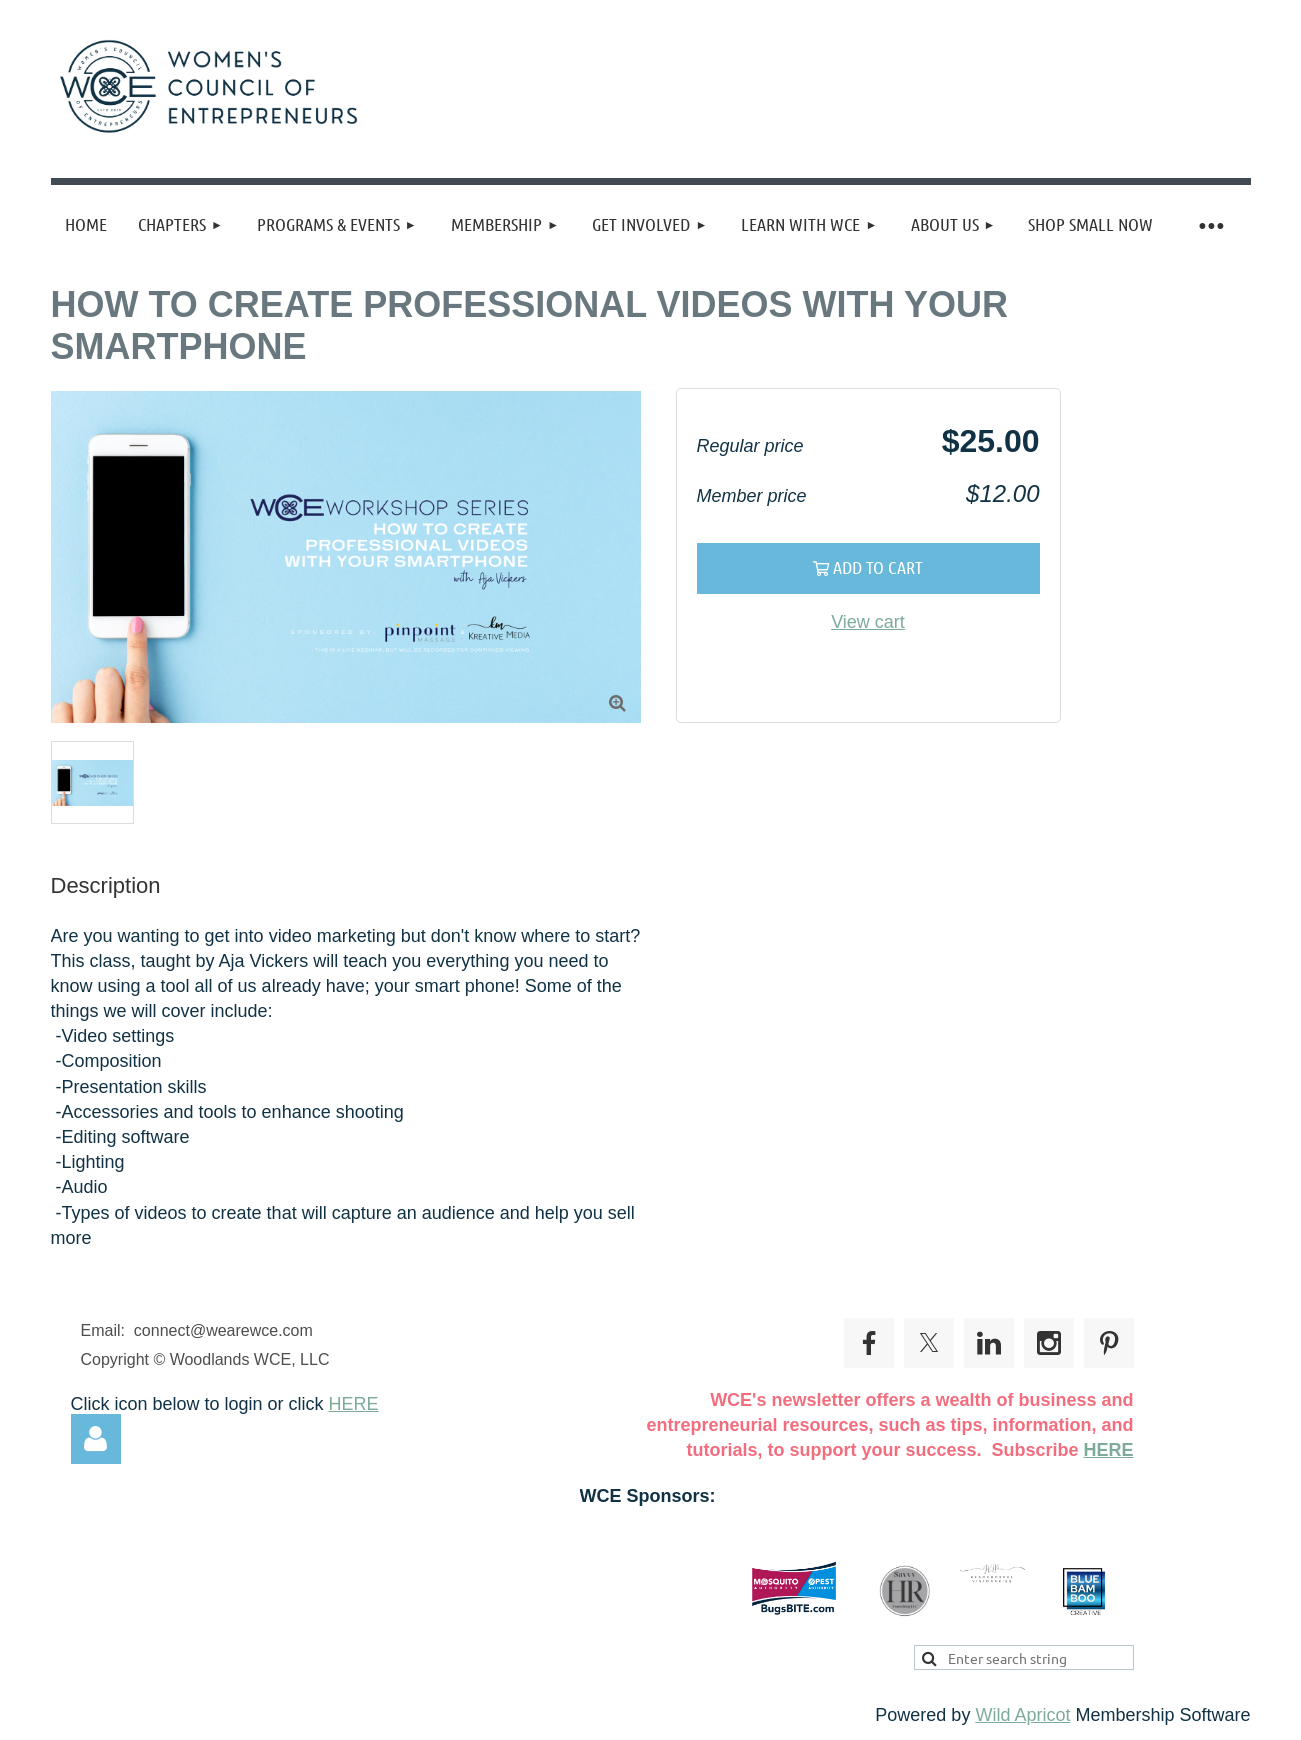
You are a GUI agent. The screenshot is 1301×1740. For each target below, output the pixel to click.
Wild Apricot (1022, 1715)
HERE (354, 1404)
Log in (96, 1439)
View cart (868, 622)
